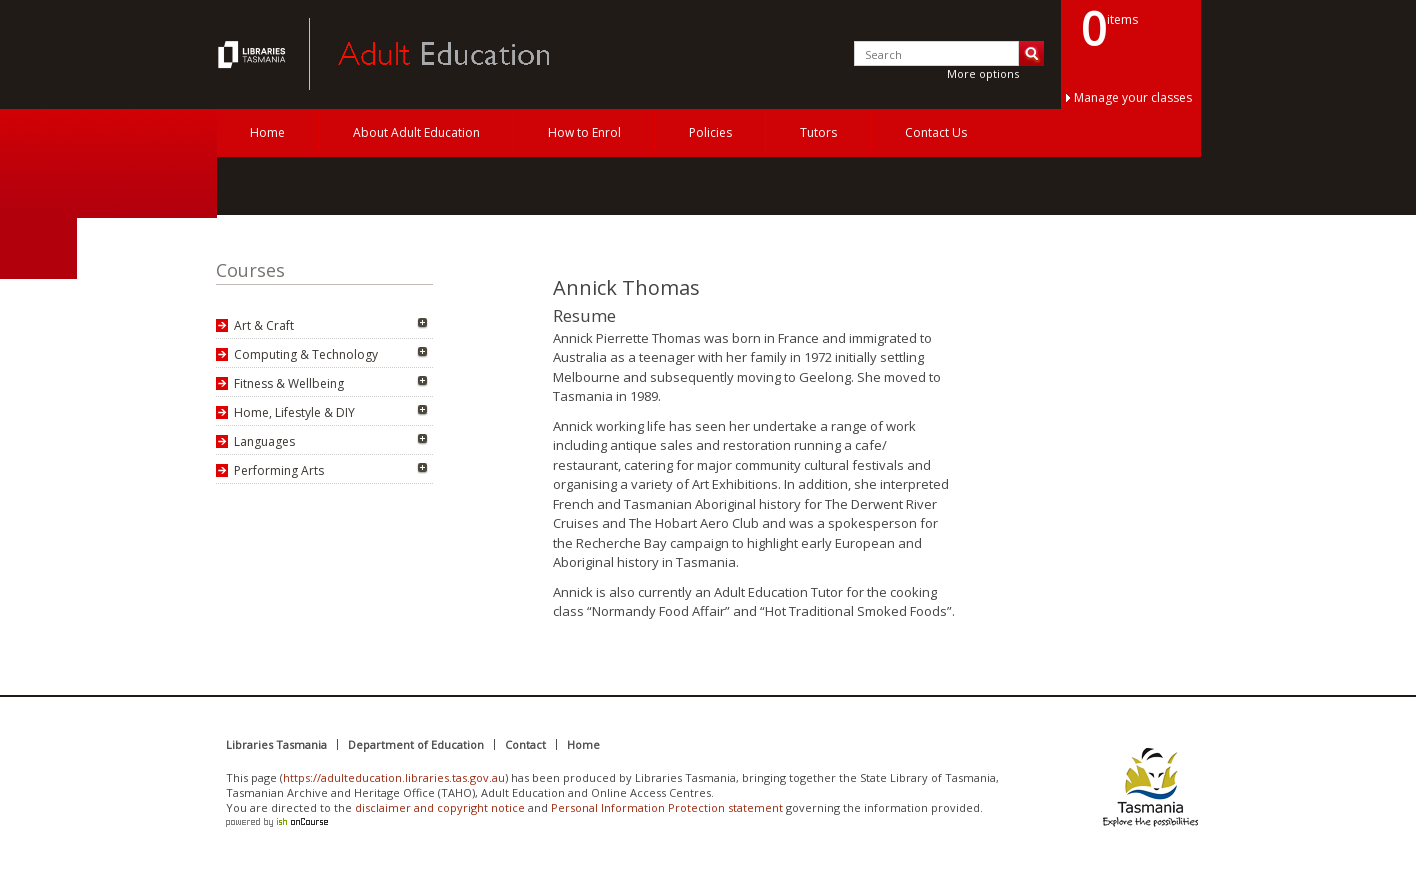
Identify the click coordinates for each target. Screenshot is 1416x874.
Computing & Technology (306, 354)
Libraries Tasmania (276, 744)
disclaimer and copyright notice (440, 807)
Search (1031, 53)
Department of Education (416, 744)
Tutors (818, 132)
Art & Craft (264, 325)
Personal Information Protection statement (667, 807)
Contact (525, 744)
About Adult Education (416, 132)
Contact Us (936, 132)
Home (267, 132)
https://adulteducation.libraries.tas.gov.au (394, 777)
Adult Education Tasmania (254, 54)
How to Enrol (584, 132)
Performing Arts (279, 470)
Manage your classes (1133, 97)
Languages (264, 441)
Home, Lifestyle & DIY (294, 412)
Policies (710, 132)
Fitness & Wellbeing (289, 383)
